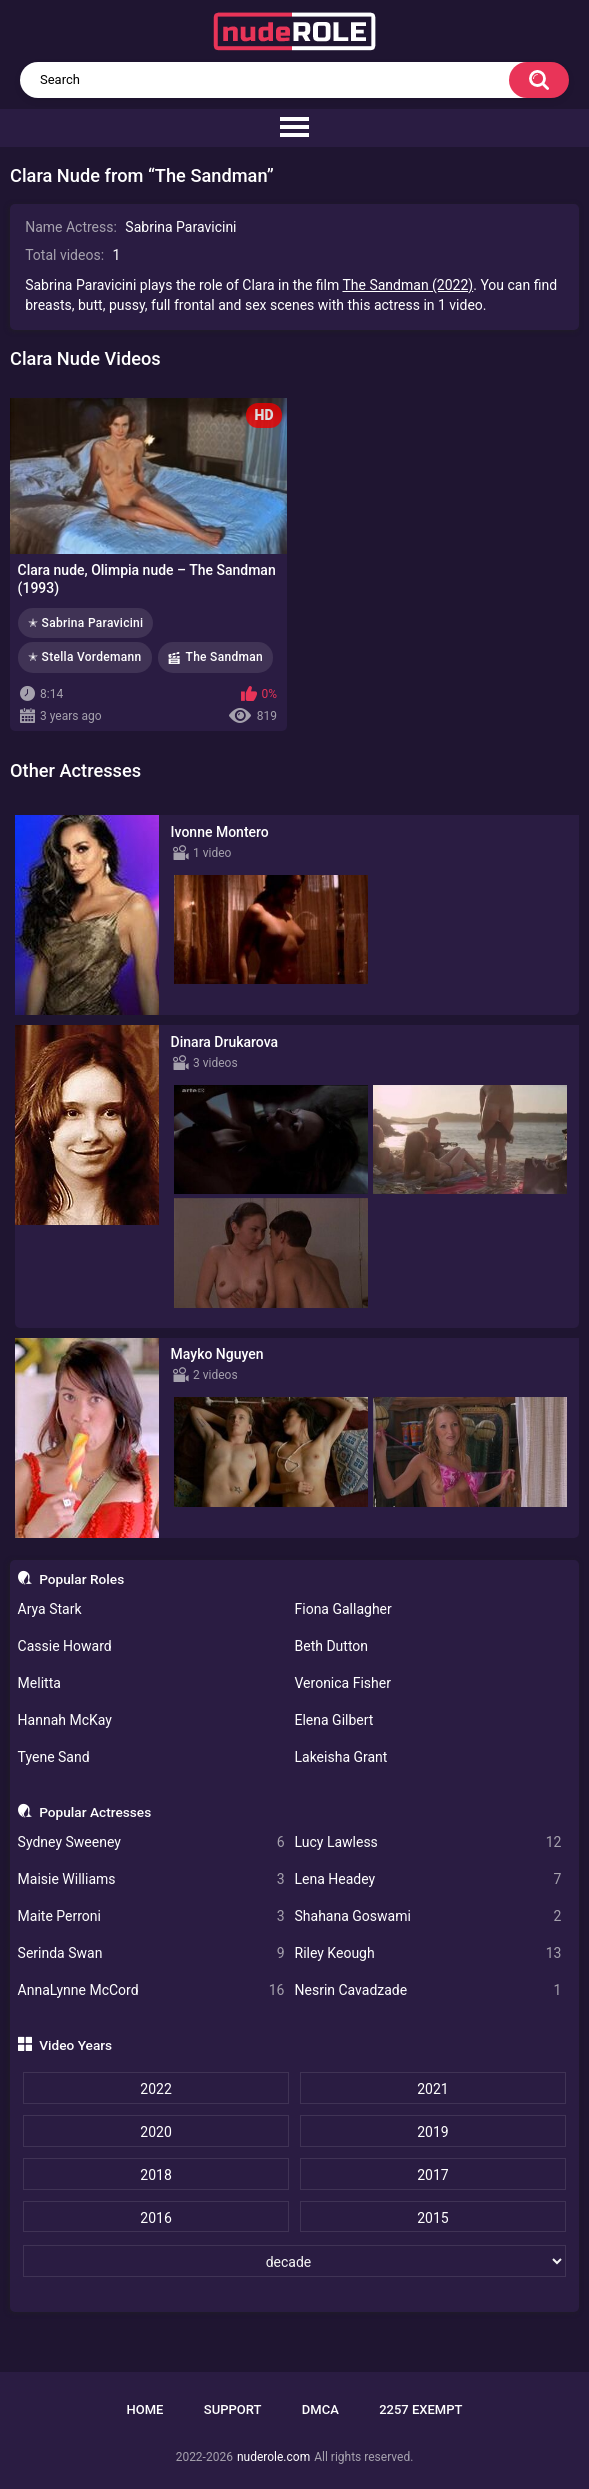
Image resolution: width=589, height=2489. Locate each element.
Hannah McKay (65, 1720)
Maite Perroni (151, 1916)
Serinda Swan (151, 1953)
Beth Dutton (332, 1646)
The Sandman (224, 657)
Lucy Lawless (428, 1842)
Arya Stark (50, 1609)
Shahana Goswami (428, 1916)
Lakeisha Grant (341, 1757)
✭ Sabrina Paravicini (85, 623)
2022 (155, 2089)
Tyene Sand (54, 1757)
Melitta (39, 1683)
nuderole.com (273, 2457)
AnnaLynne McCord (151, 1990)
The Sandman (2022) (407, 285)
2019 (432, 2132)
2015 (432, 2218)
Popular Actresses (95, 1812)
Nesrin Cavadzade (428, 1990)
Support (233, 2409)
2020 (155, 2132)
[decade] (294, 2261)
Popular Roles (81, 1579)
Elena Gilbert (334, 1720)
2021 (432, 2089)
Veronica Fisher (343, 1683)
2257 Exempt (420, 2409)
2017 (432, 2175)
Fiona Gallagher (343, 1609)
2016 (155, 2218)
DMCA (320, 2409)
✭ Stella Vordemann (85, 657)
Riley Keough (428, 1953)
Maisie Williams (151, 1879)
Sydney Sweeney (151, 1842)
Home (145, 2409)
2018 (155, 2175)
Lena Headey (428, 1879)
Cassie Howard (65, 1646)
